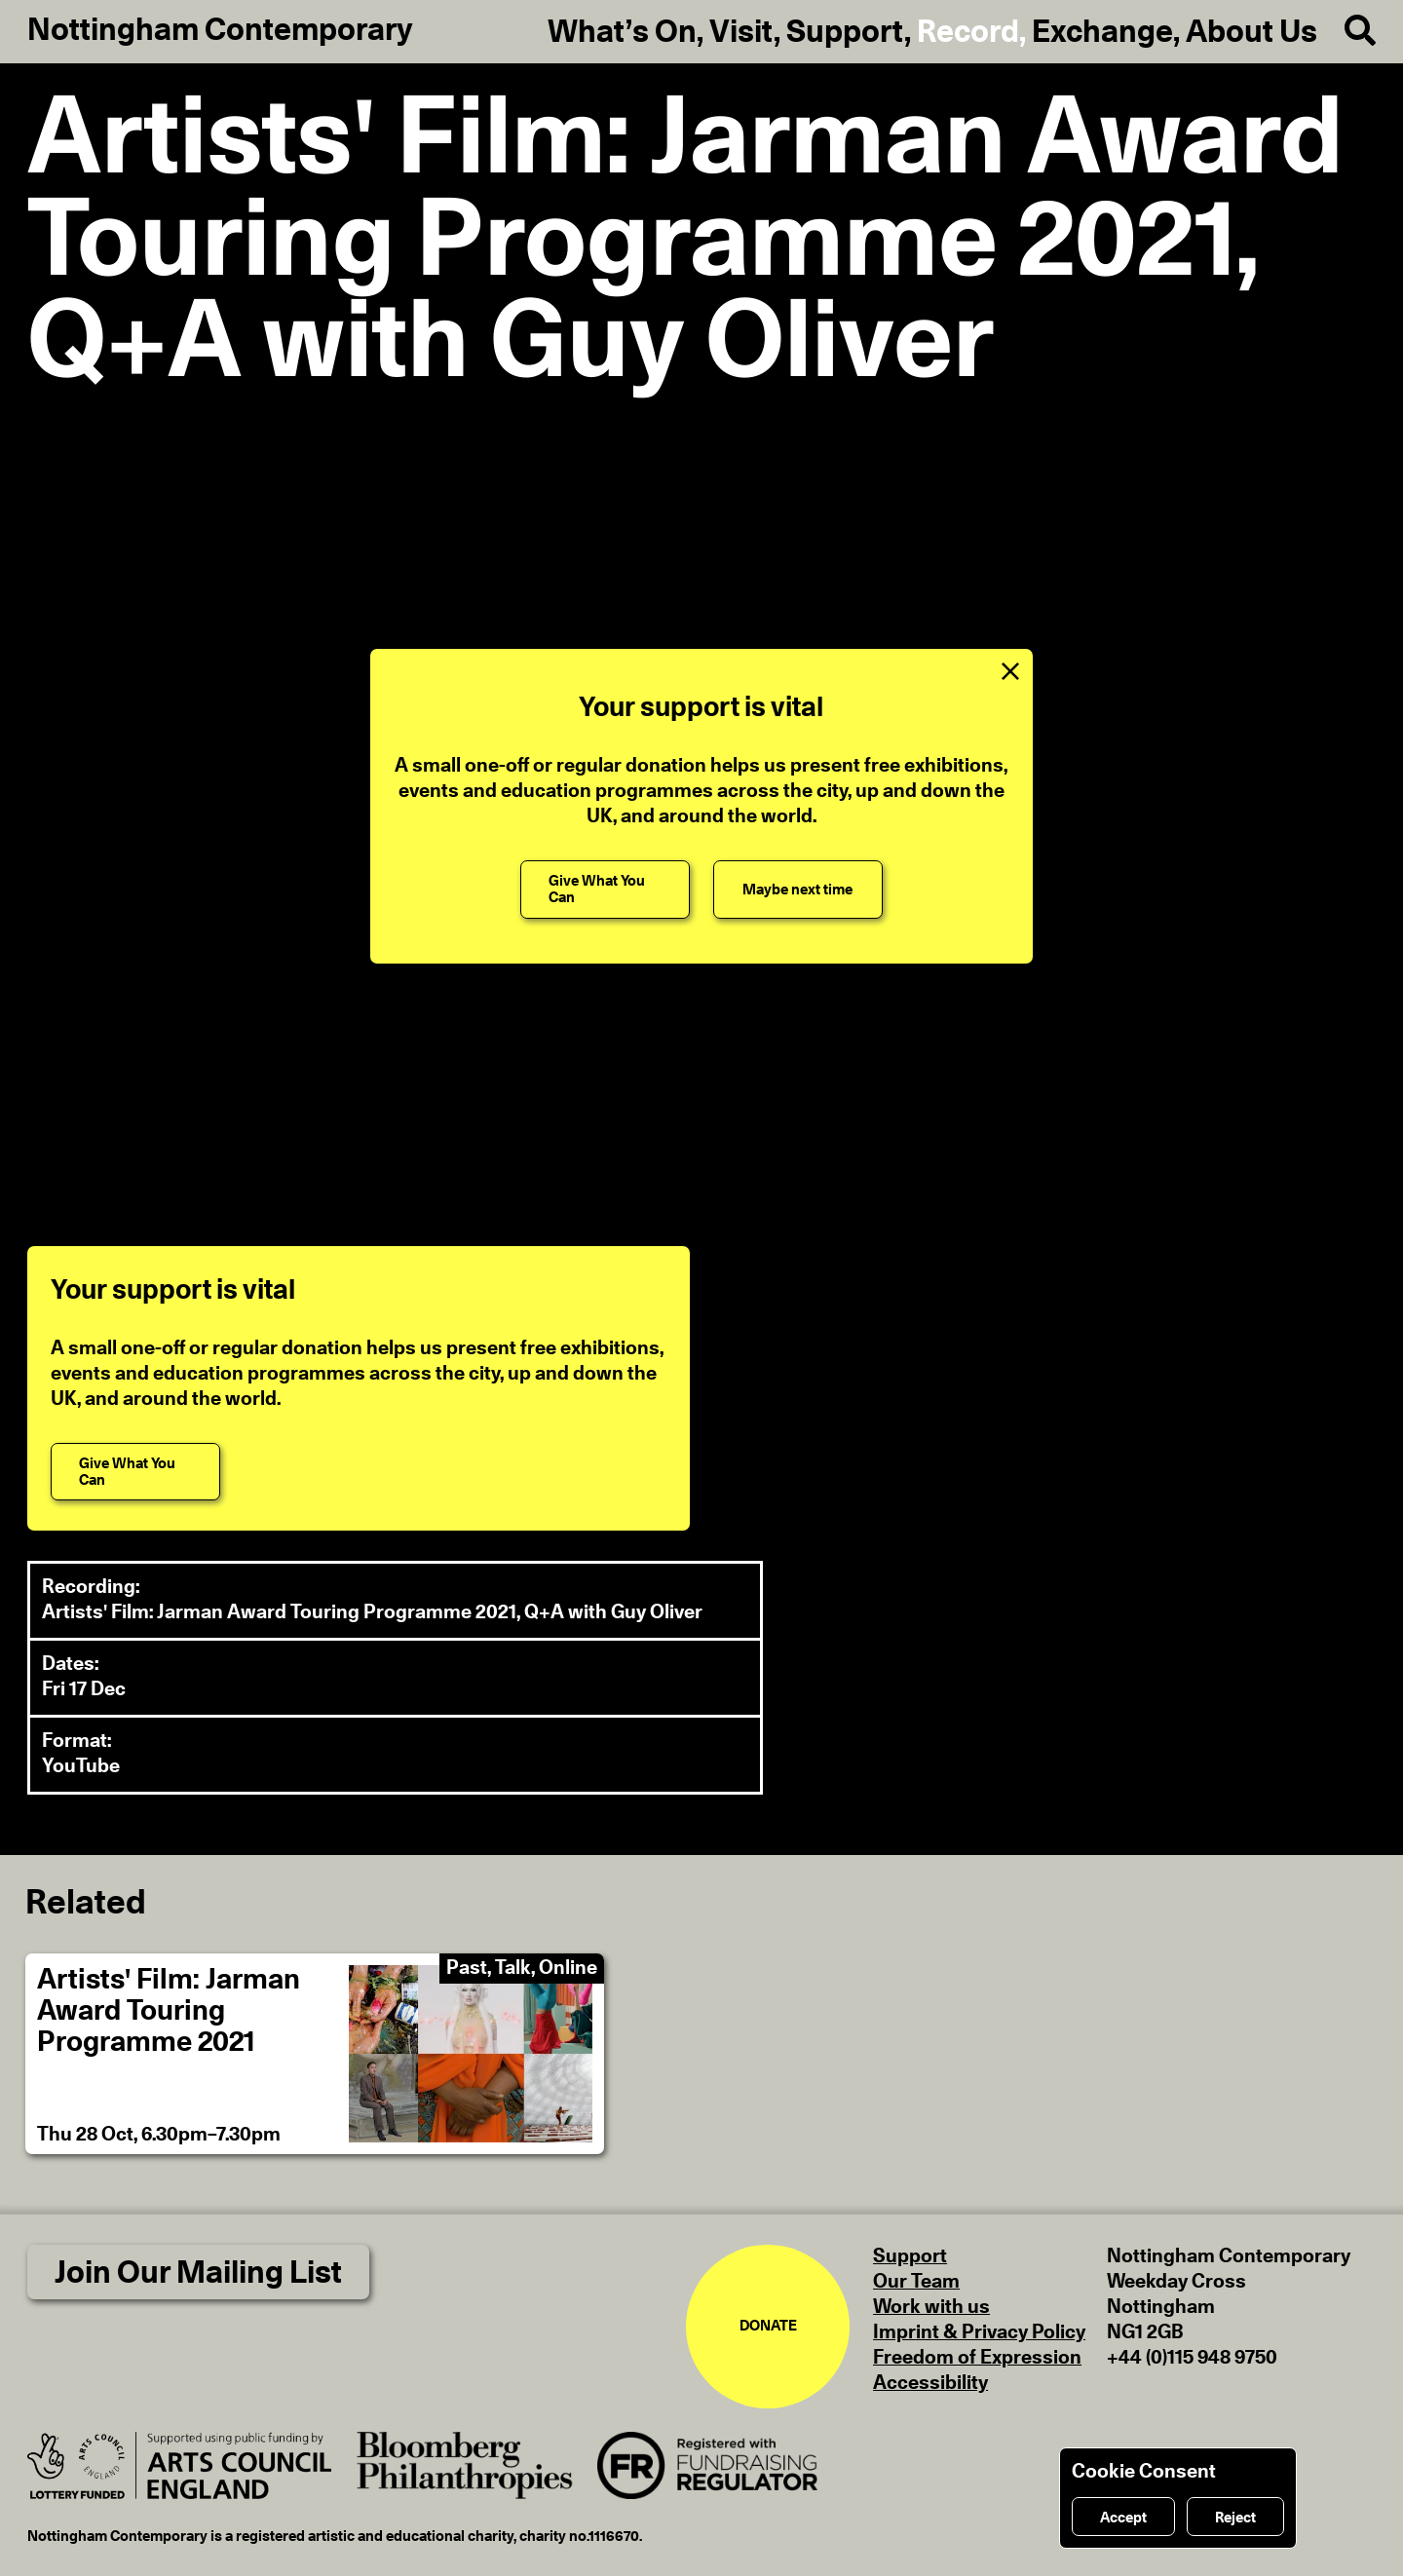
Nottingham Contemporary (220, 30)
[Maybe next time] (798, 889)
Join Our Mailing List (198, 2273)
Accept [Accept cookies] (1123, 2518)
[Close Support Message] (1010, 671)
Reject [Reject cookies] (1235, 2518)
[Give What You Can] (605, 889)
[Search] (1346, 31)
